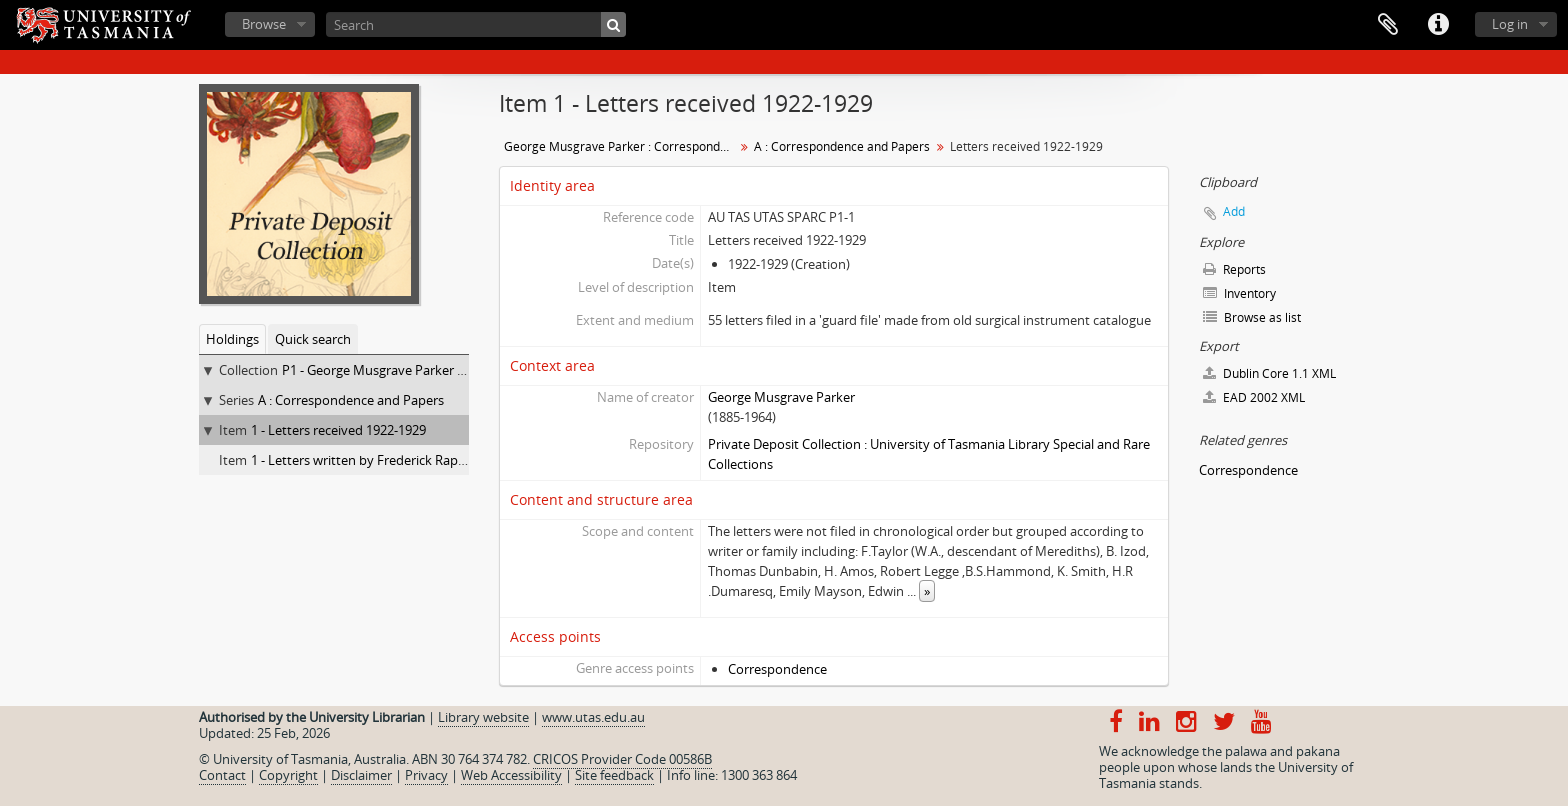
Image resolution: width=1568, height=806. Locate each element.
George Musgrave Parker (781, 397)
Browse (264, 24)
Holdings (232, 339)
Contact (222, 775)
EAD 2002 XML (1254, 397)
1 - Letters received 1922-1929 (338, 430)
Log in (1510, 24)
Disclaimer (361, 775)
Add (1234, 211)
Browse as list (1252, 317)
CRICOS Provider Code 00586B (622, 759)
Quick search (313, 339)
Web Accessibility (511, 775)
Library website (483, 717)
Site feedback (614, 775)
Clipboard (1388, 25)
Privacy (426, 775)
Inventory (1239, 293)
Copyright (288, 775)
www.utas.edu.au (593, 717)
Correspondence (777, 669)
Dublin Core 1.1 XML (1269, 373)
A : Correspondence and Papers (351, 400)
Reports (1234, 269)
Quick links (1438, 25)
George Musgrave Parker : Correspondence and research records (621, 146)
